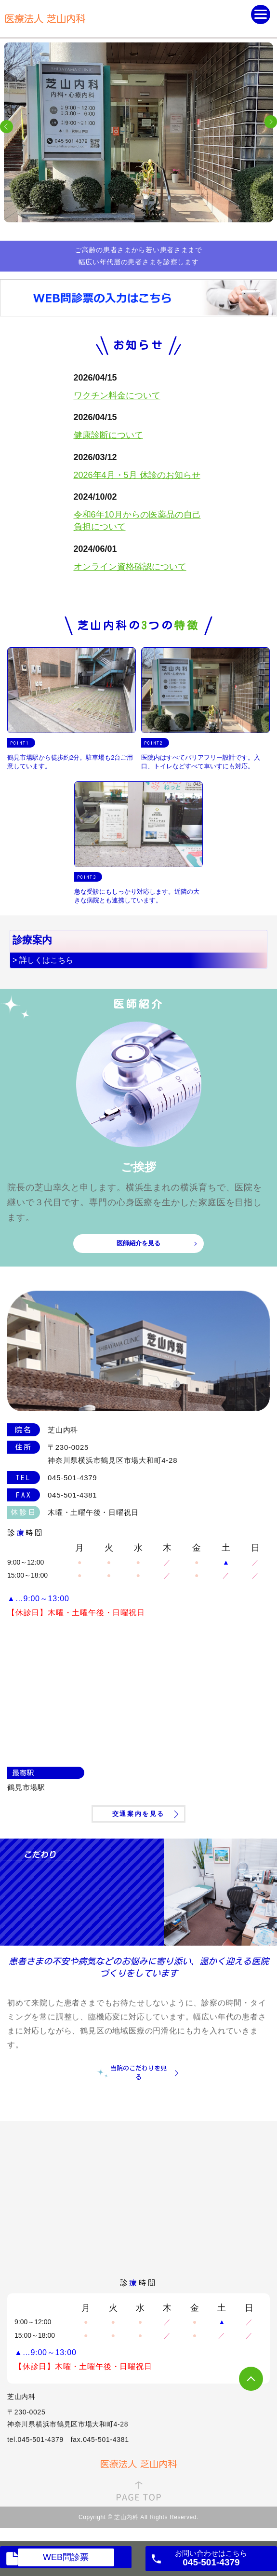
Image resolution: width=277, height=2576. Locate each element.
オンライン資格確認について (130, 567)
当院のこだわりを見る (138, 2072)
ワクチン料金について (117, 395)
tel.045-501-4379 (35, 2439)
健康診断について (108, 435)
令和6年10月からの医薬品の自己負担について (137, 521)
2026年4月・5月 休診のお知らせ (137, 475)
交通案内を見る (138, 1813)
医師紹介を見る (138, 1243)
